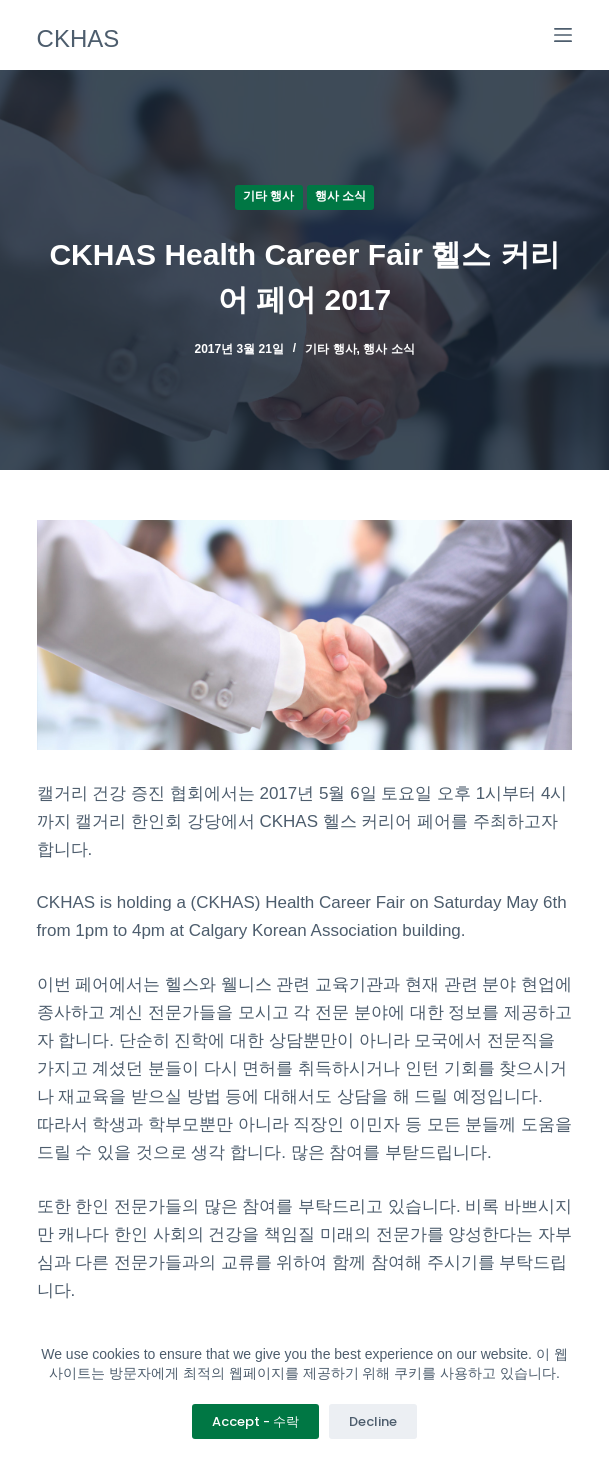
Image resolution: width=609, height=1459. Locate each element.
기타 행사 (268, 196)
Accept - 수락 (255, 1421)
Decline (373, 1421)
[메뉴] (563, 35)
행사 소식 (340, 196)
